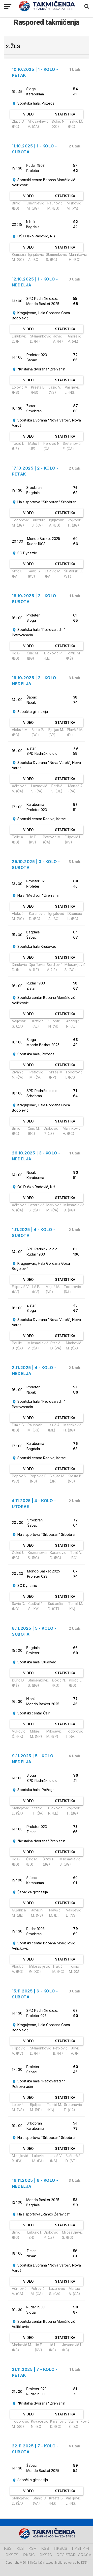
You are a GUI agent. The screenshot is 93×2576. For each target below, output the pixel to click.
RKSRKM (80, 2548)
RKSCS (60, 2548)
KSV (32, 2548)
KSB (45, 2548)
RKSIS (29, 2554)
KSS (8, 2548)
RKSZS (11, 2554)
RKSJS (45, 2554)
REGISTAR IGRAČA (74, 2554)
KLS (20, 2548)
